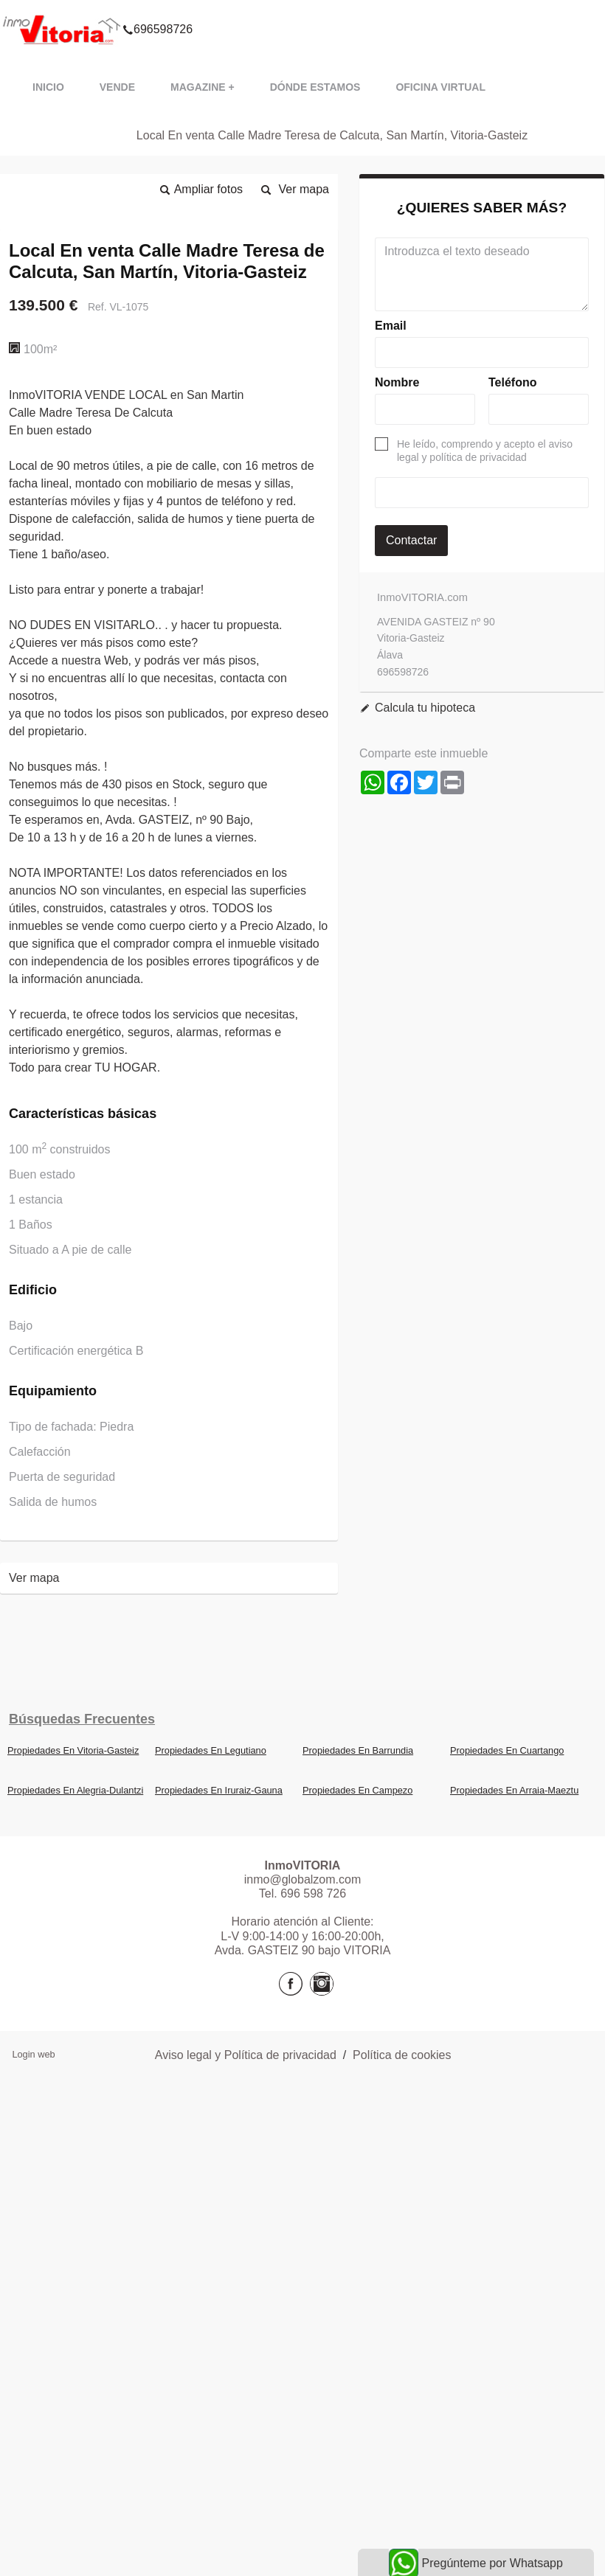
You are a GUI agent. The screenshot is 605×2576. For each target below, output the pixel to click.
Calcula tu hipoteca (425, 707)
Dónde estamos (315, 87)
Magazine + (202, 87)
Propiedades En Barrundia (357, 1750)
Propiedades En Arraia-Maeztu (514, 1790)
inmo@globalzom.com (303, 1879)
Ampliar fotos (208, 189)
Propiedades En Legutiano (210, 1750)
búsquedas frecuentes (82, 1719)
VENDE (117, 87)
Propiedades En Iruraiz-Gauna (219, 1790)
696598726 (157, 10)
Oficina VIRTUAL (440, 87)
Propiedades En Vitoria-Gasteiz (73, 1750)
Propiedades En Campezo (357, 1790)
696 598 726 (313, 1893)
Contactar (411, 540)
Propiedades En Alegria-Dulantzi (75, 1790)
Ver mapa (304, 189)
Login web (33, 2054)
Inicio (48, 87)
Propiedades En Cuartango (507, 1750)
